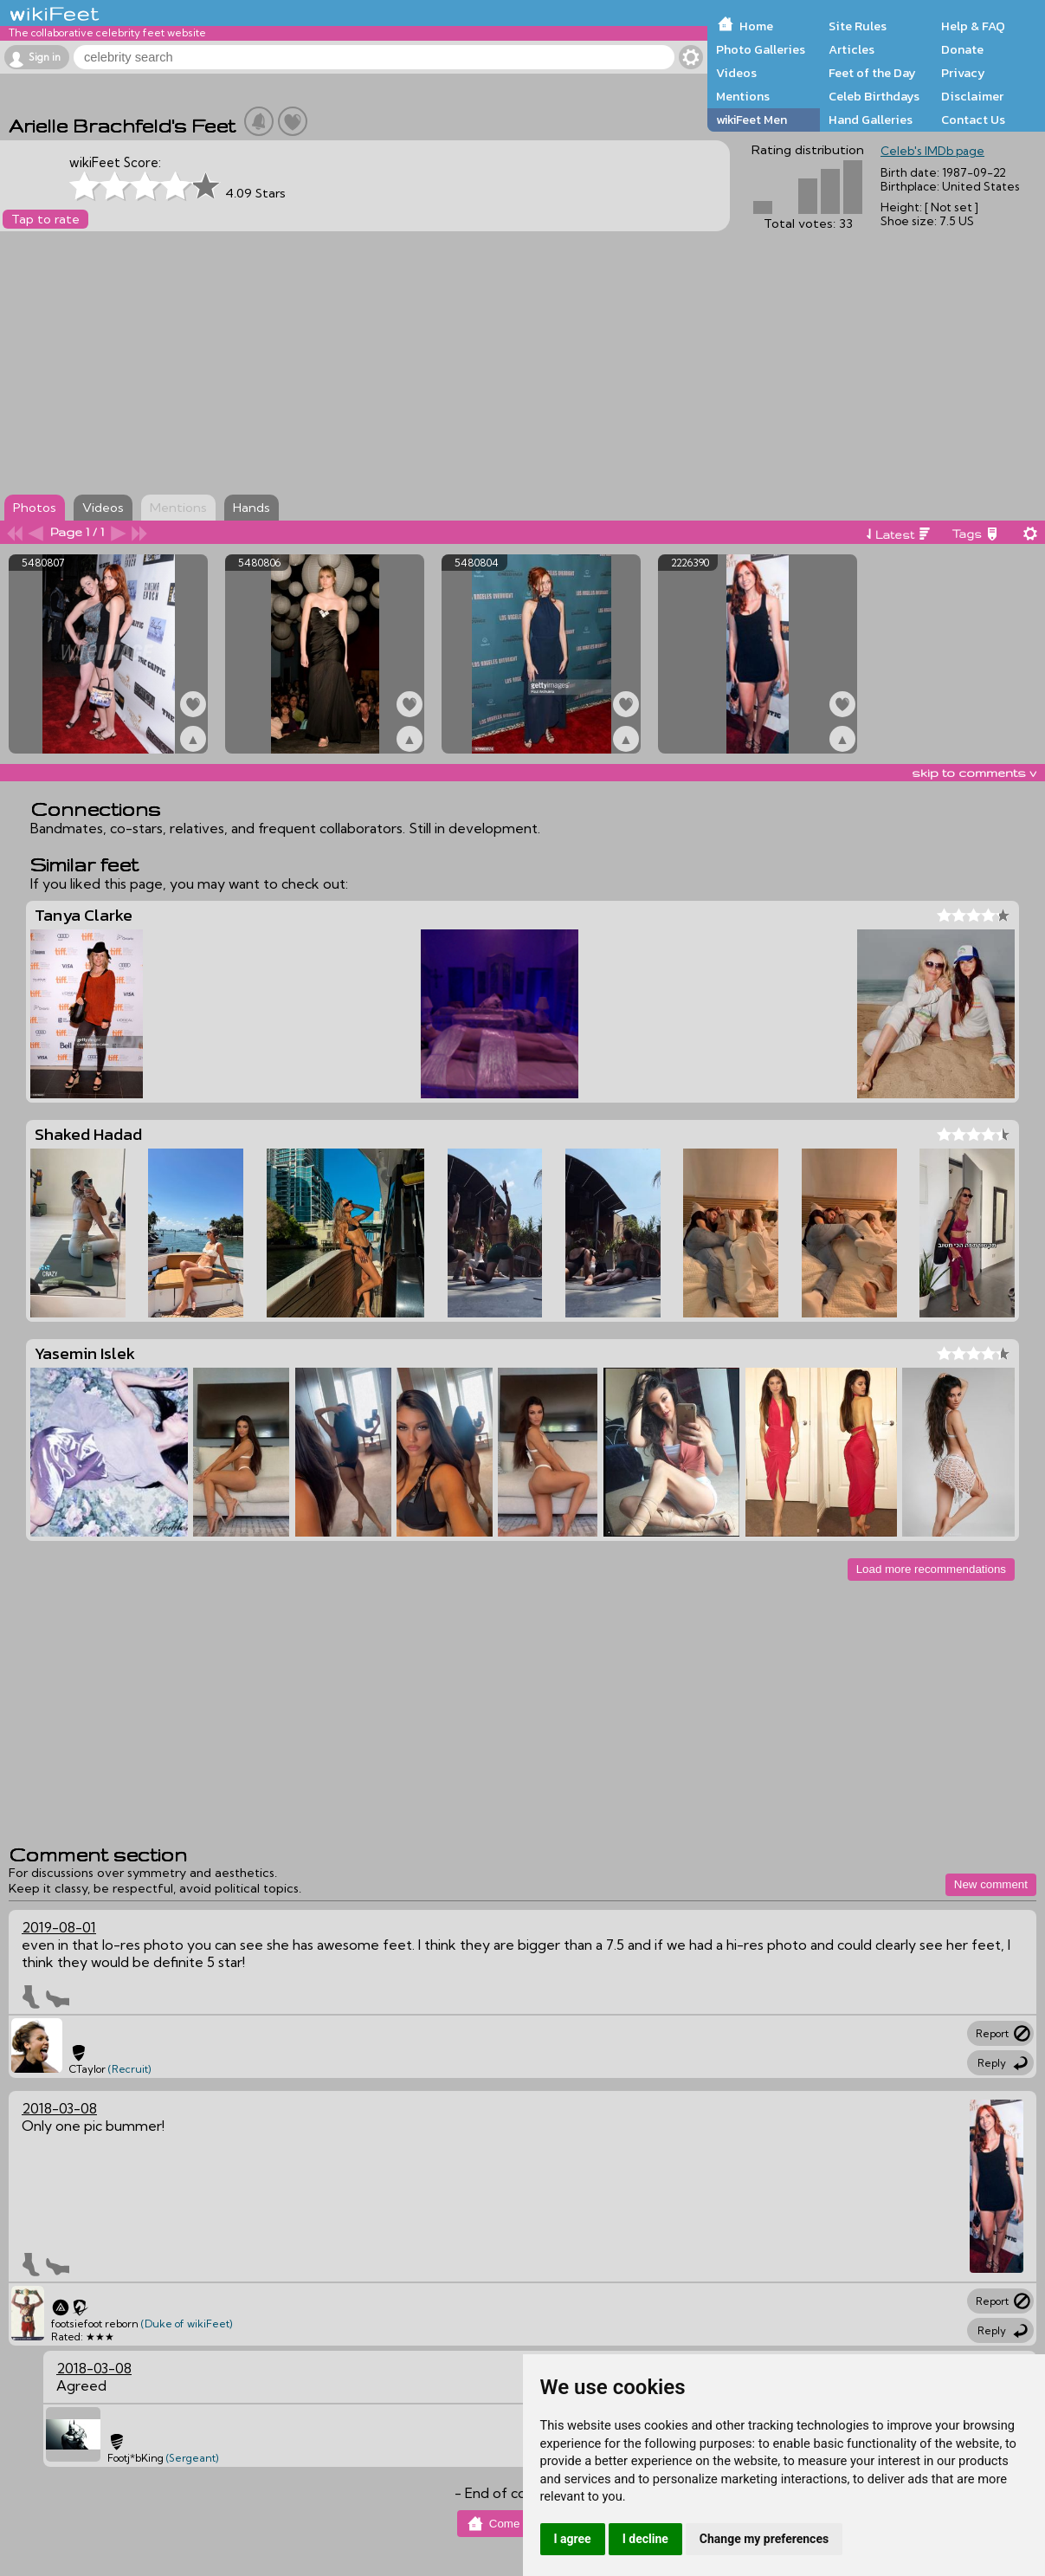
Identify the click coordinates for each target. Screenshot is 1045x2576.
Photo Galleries (760, 49)
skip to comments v (974, 773)
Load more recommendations (931, 1569)
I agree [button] (572, 2539)
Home (756, 26)
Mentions (743, 96)
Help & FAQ (973, 26)
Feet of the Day (872, 72)
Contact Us (973, 119)
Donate (962, 49)
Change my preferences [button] (764, 2539)
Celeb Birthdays (874, 96)
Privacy (963, 72)
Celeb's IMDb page (932, 151)
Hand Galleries (871, 119)
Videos (736, 72)
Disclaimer (972, 96)
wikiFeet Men (751, 119)
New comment (991, 1884)
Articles (851, 49)
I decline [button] (645, 2539)
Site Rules (858, 26)
